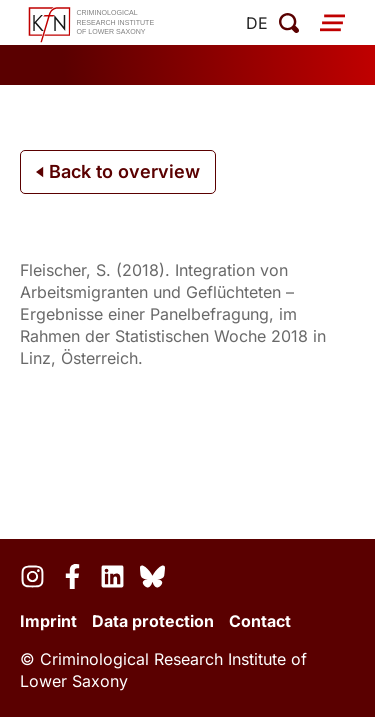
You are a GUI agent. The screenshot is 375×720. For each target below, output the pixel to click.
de (257, 23)
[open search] (289, 23)
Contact (260, 621)
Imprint (48, 621)
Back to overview (118, 171)
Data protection (153, 621)
